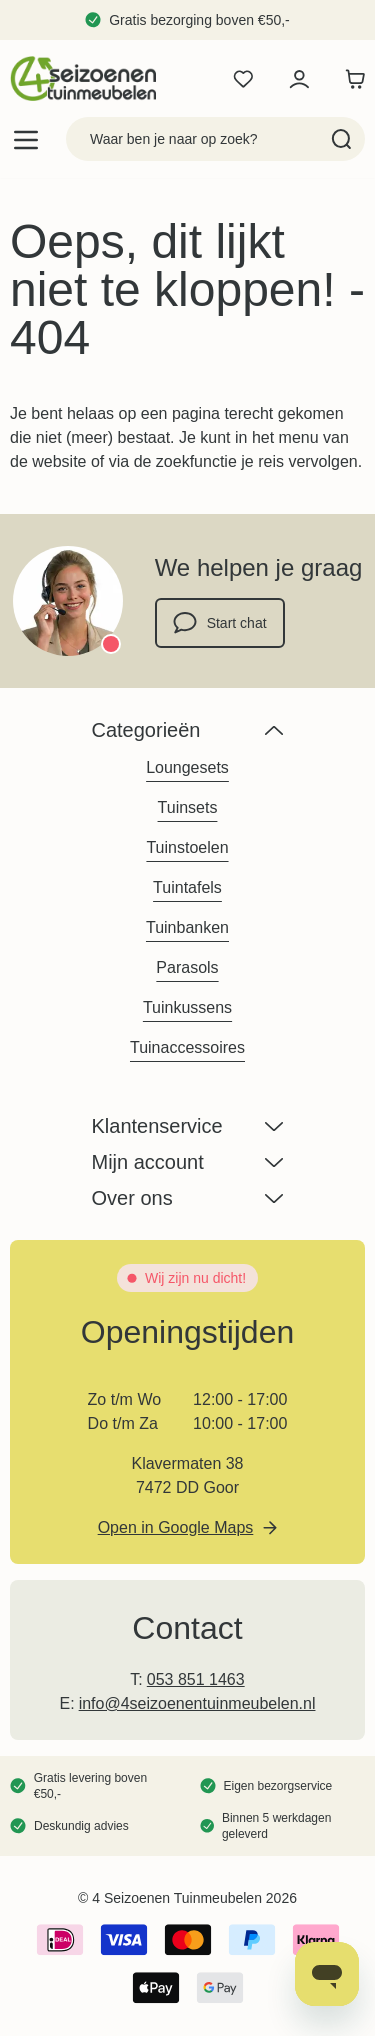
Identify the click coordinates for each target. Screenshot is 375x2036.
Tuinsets (188, 807)
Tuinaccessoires (187, 1047)
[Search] (341, 139)
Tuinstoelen (187, 847)
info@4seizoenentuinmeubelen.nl (197, 1703)
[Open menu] (26, 139)
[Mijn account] (299, 79)
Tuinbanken (187, 927)
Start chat (220, 623)
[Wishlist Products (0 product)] (243, 79)
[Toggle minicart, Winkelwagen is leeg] (350, 79)
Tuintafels (187, 887)
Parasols (187, 967)
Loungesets (187, 767)
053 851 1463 (196, 1679)
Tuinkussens (187, 1007)
